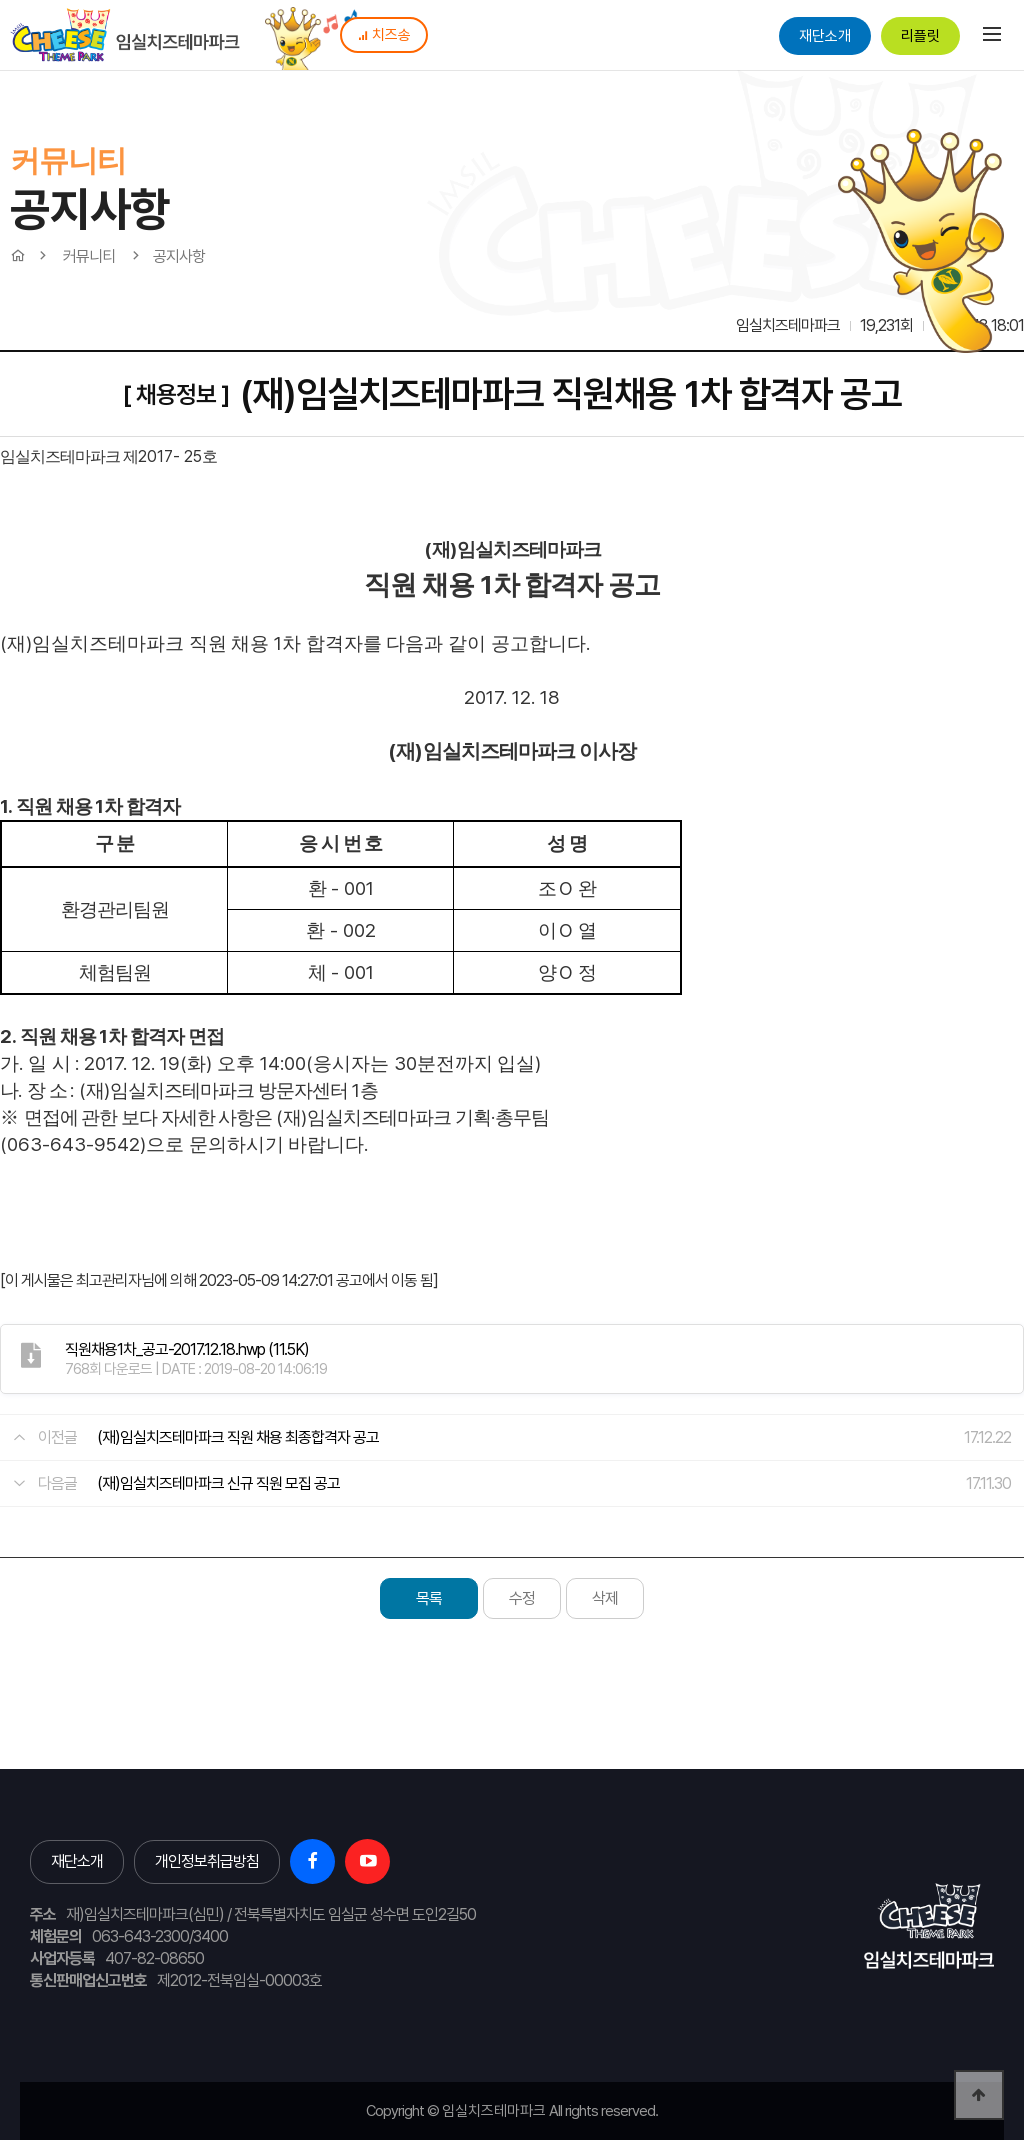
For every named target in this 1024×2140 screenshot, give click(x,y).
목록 (429, 1598)
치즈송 (384, 35)
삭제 (605, 1598)
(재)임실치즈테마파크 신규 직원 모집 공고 (218, 1483)
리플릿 (920, 36)
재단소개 (825, 36)
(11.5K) (187, 1349)
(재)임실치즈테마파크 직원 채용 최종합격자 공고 (238, 1437)
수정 (522, 1598)
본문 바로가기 (0, 0)
